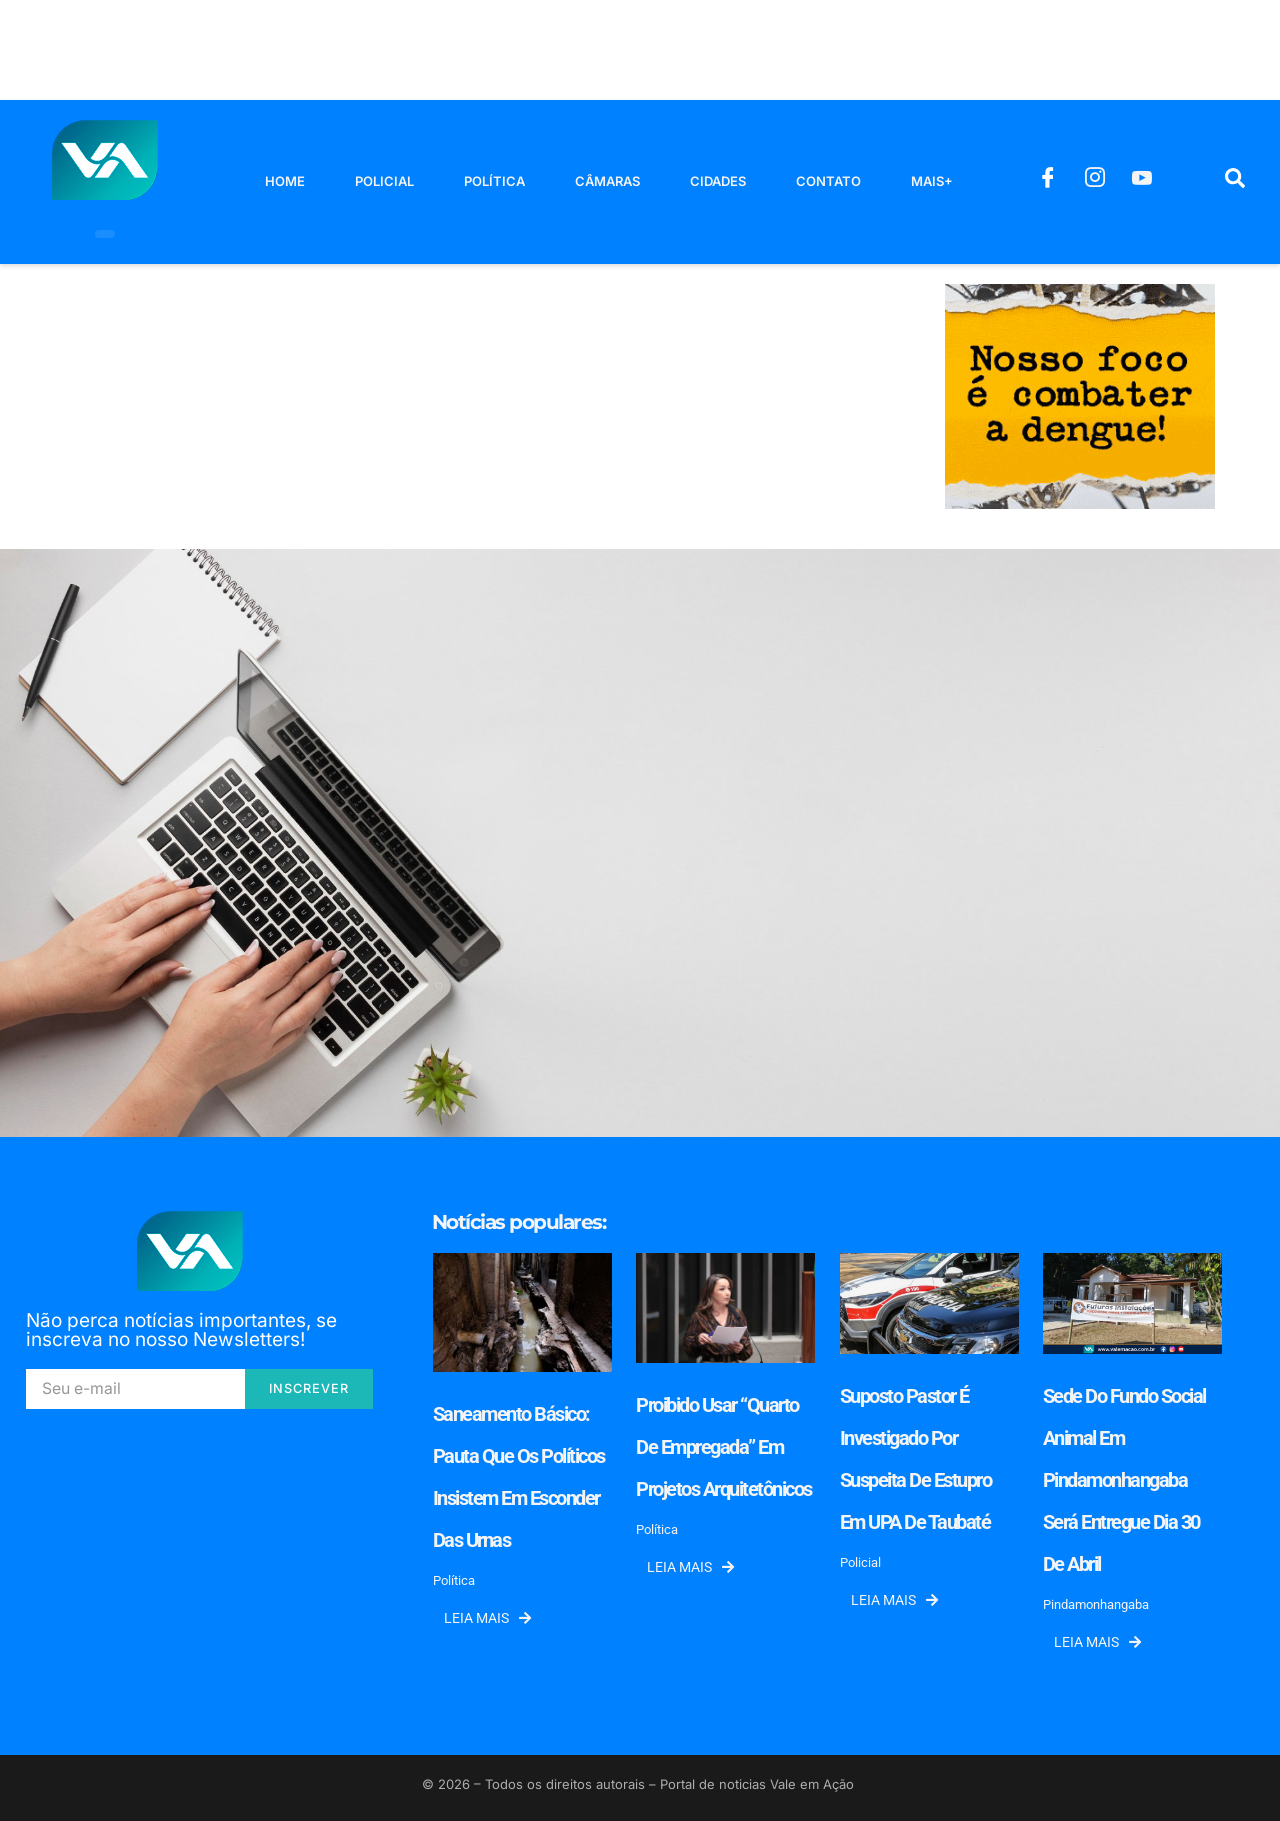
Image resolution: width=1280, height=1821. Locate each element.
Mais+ (932, 181)
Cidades (718, 181)
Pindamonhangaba (1096, 1604)
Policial (384, 181)
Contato (828, 181)
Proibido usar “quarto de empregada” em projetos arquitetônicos (724, 1447)
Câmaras (607, 181)
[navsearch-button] (1235, 182)
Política (494, 181)
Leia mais (487, 1618)
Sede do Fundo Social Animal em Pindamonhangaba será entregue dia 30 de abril (1124, 1480)
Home (285, 181)
